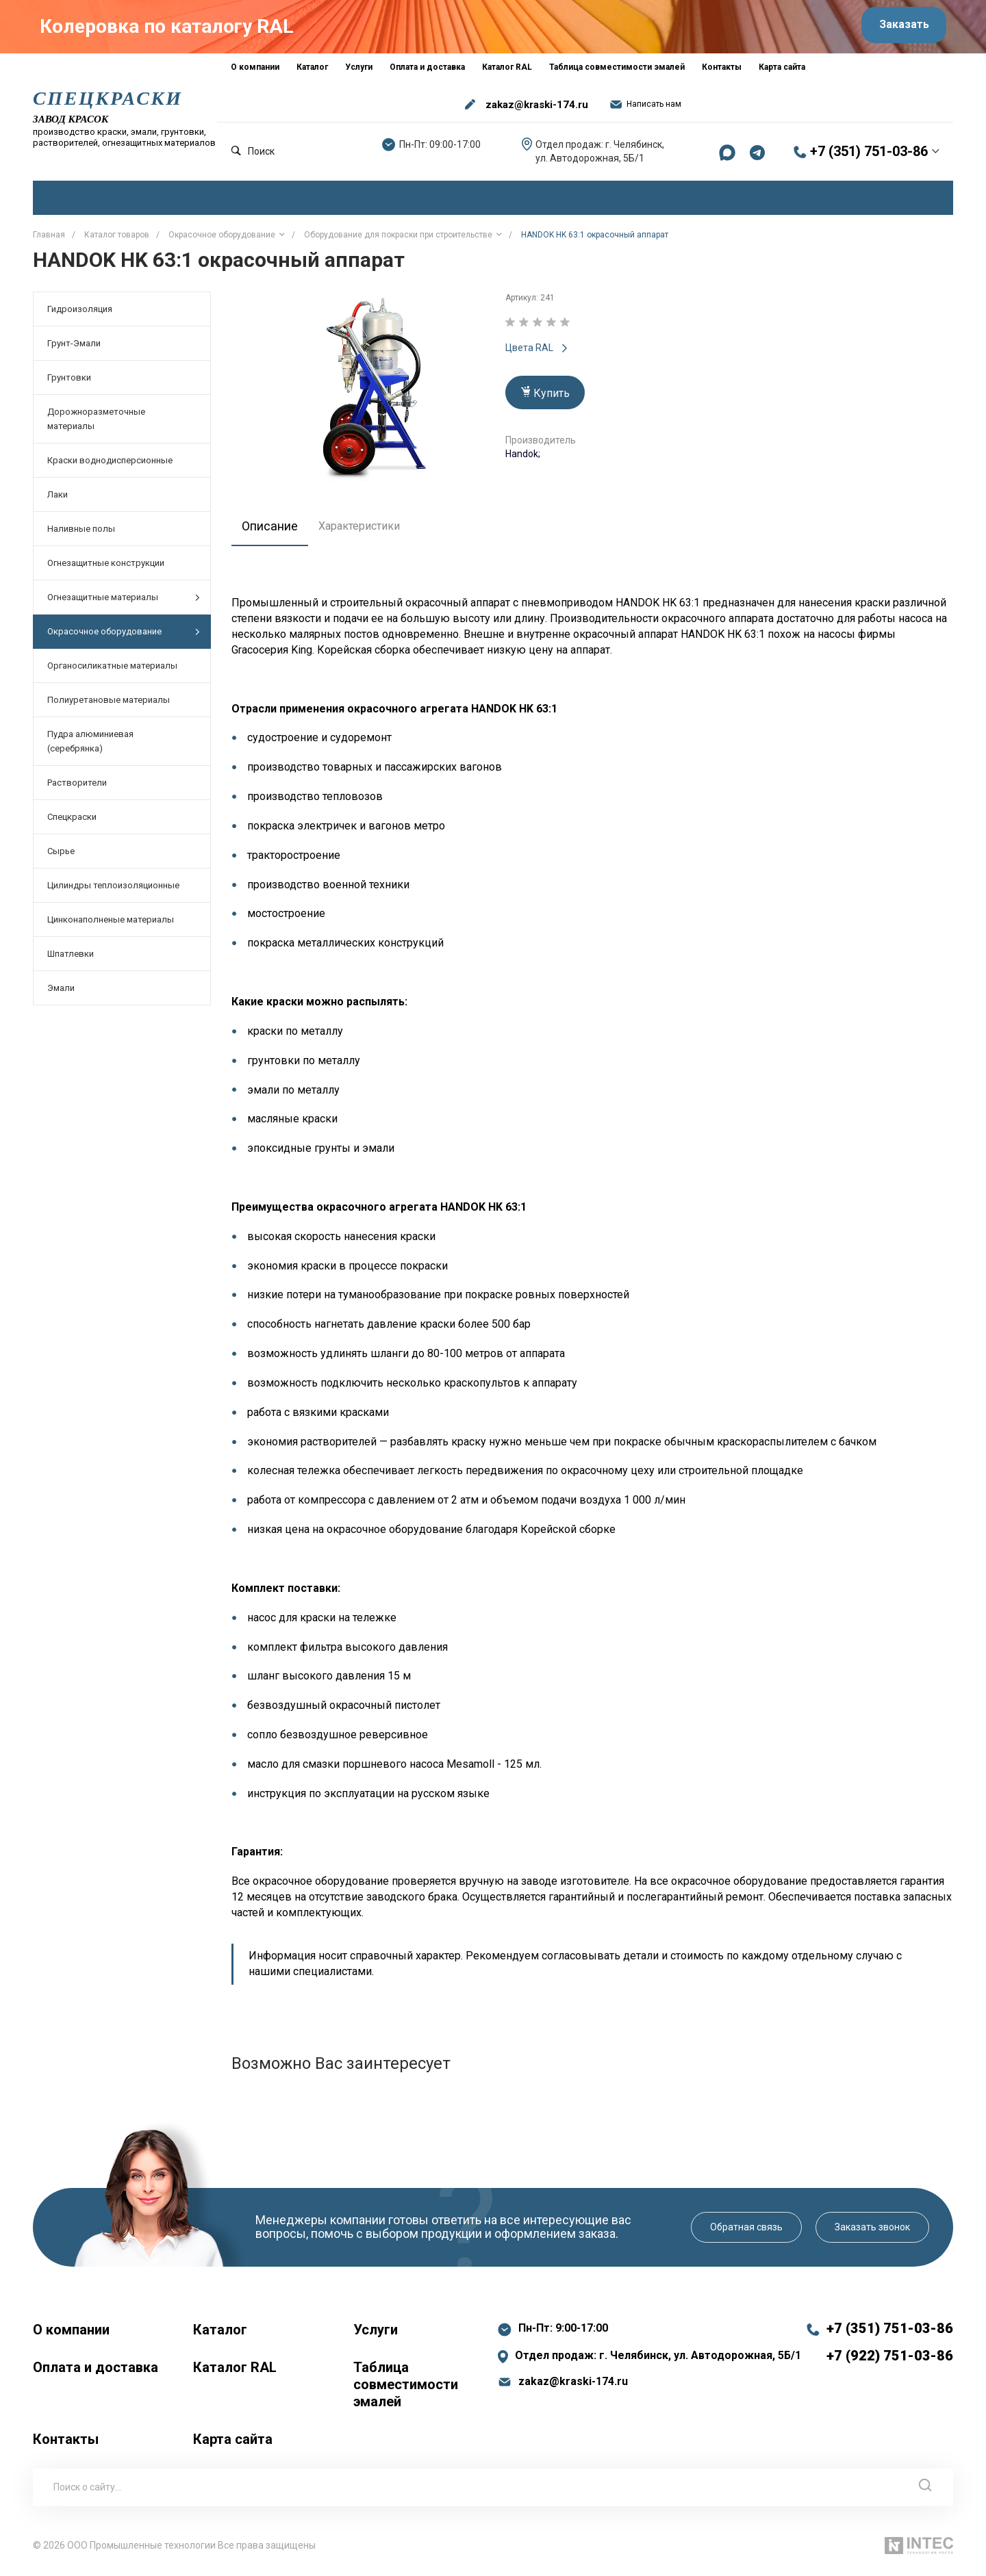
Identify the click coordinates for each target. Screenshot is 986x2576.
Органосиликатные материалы (112, 671)
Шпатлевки (70, 959)
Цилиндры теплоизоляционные (113, 891)
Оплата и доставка (95, 2372)
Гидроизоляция (79, 314)
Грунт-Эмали (74, 349)
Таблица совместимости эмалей (405, 2389)
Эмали (61, 993)
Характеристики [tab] (366, 531)
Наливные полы (81, 534)
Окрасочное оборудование (123, 636)
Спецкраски (72, 822)
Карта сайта (233, 2444)
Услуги (375, 2334)
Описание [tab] (273, 531)
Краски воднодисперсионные (110, 466)
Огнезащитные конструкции (105, 568)
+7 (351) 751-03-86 (869, 157)
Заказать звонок (872, 2231)
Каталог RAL (235, 2372)
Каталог (220, 2334)
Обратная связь (746, 2231)
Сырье (61, 856)
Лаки (57, 500)
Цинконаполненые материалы (110, 925)
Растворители (77, 788)
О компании (71, 2334)
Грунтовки (69, 383)
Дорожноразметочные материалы (96, 424)
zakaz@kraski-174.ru (536, 109)
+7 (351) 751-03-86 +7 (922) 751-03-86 (889, 2346)
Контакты (66, 2444)
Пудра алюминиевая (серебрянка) (90, 746)
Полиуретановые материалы (108, 705)
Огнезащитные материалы (123, 602)
